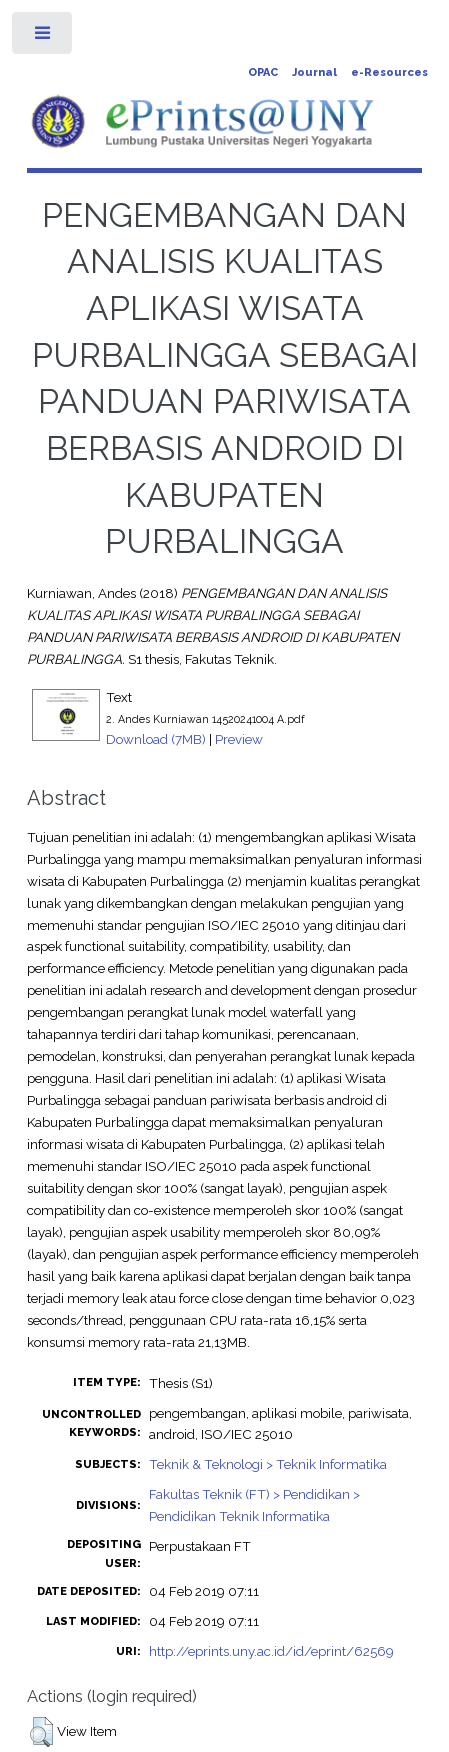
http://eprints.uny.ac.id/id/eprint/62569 (271, 1651)
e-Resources (389, 72)
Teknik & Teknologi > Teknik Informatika (268, 1464)
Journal (314, 72)
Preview (239, 739)
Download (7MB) (156, 739)
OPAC (263, 72)
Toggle (43, 37)
